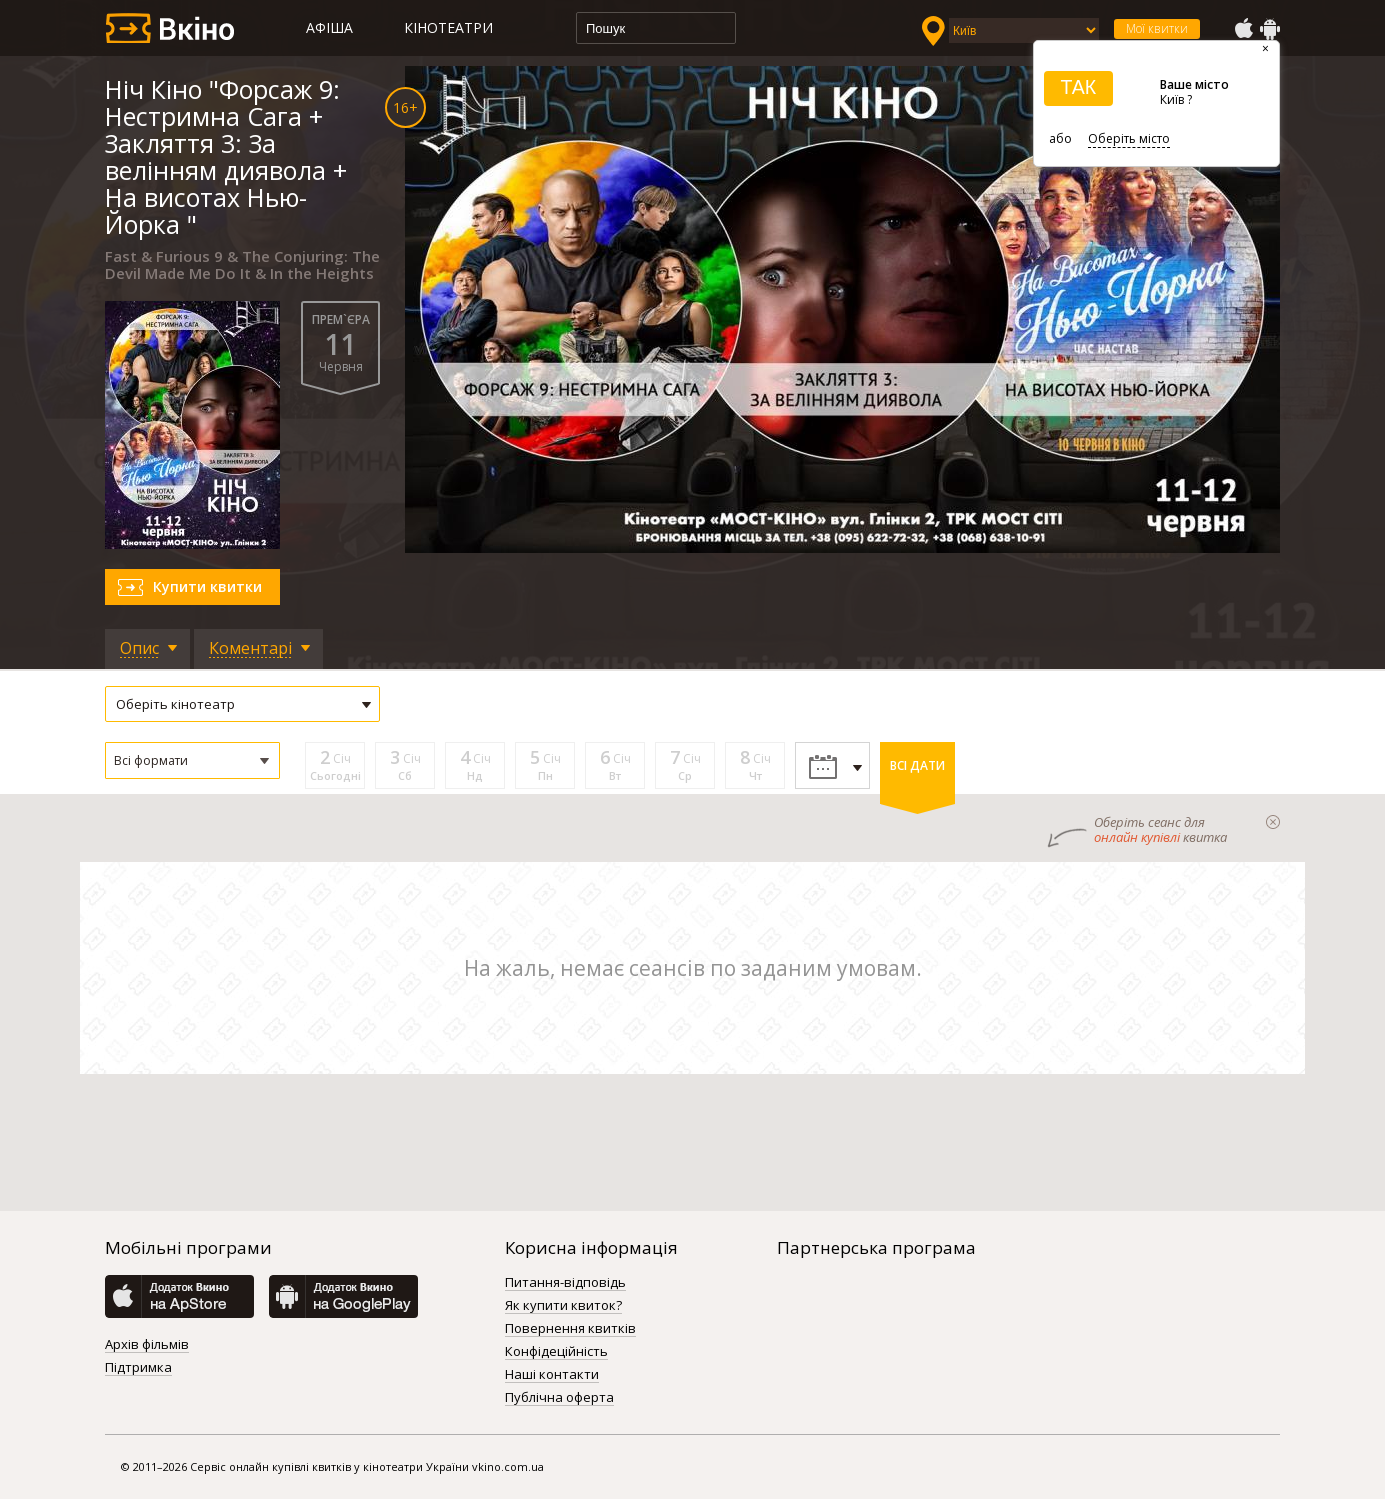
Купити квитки (207, 586)
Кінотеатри (448, 27)
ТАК (1078, 87)
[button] (192, 760)
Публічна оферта (559, 1398)
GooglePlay (1270, 29)
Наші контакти (552, 1375)
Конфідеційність (556, 1352)
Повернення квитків (570, 1329)
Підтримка (138, 1368)
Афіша (329, 27)
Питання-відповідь (565, 1283)
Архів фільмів (147, 1345)
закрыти (1273, 822)
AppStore (1243, 29)
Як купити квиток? (563, 1306)
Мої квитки (1157, 28)
